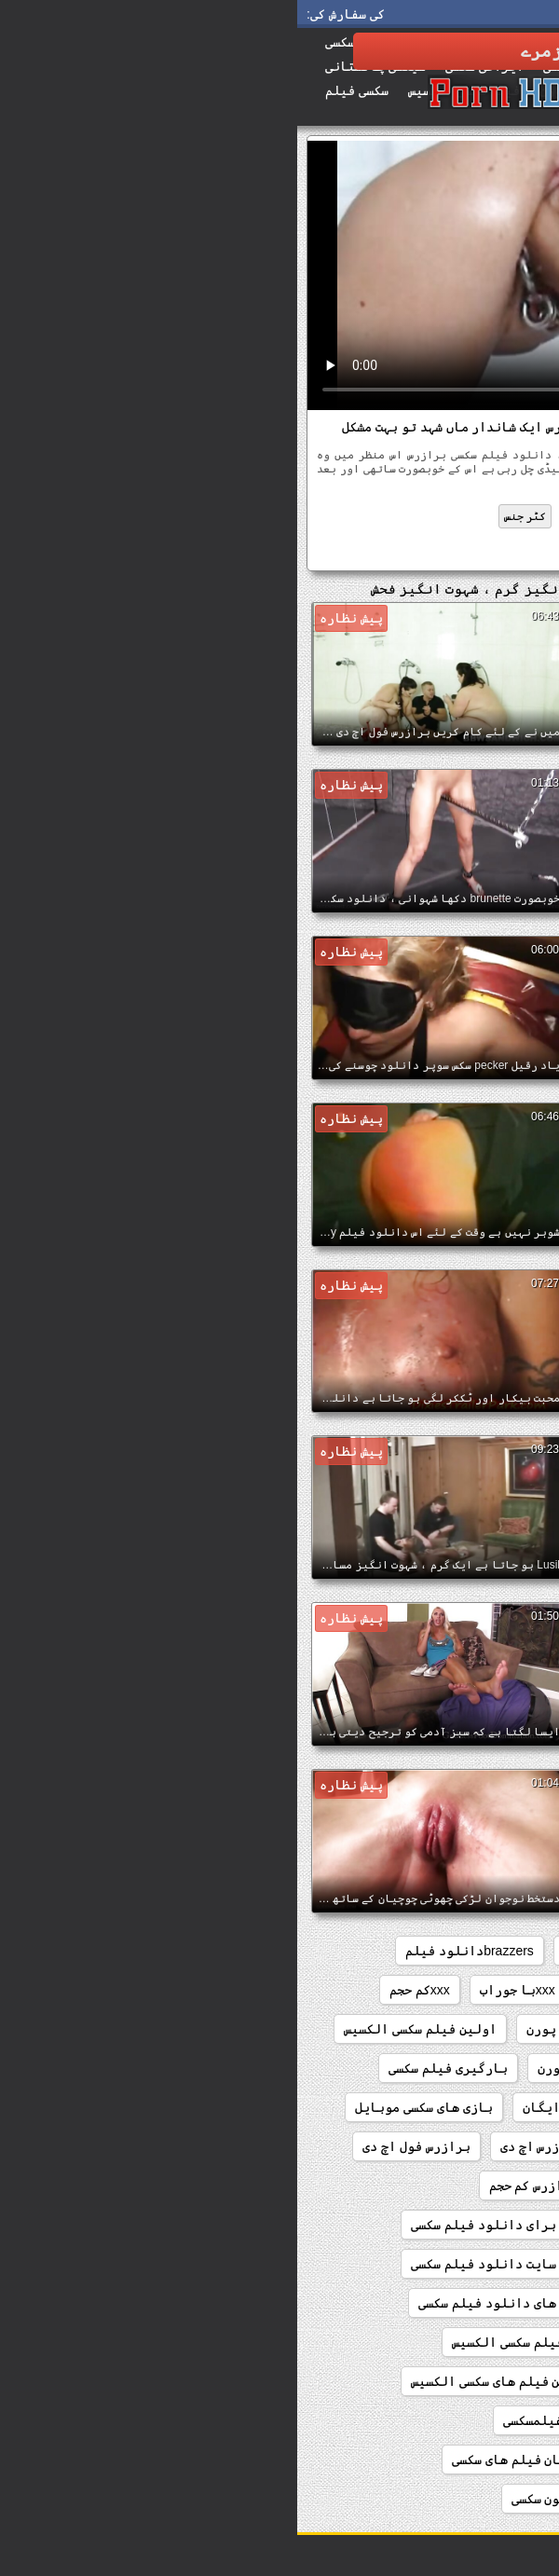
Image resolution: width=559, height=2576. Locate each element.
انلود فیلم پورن (281, 2028)
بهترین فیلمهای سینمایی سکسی (435, 2420)
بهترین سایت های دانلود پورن (437, 2342)
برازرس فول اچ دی (119, 2146)
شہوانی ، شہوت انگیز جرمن (426, 516)
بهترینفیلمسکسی (258, 2420)
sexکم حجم (405, 1989)
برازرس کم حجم (236, 2185)
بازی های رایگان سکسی (461, 2107)
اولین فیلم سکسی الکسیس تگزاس (433, 2068)
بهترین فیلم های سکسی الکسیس (207, 2381)
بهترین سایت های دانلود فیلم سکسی (230, 2302)
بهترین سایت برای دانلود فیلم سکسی (227, 2224)
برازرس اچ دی (244, 2146)
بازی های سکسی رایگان (294, 2107)
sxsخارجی (316, 1989)
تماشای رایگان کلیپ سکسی (450, 2498)
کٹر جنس (228, 516)
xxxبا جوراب (220, 1989)
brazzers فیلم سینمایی (460, 1950)
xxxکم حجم (122, 1989)
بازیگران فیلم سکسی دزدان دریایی (422, 2146)
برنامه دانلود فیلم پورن (450, 2224)
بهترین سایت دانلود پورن (450, 2302)
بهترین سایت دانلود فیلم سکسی (210, 2263)
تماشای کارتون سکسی (277, 2498)
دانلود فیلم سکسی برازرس (431, 551)
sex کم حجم (497, 1989)
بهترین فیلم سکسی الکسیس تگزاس (429, 2381)
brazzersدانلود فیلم (172, 1950)
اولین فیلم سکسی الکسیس (123, 2028)
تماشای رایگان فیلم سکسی (450, 2459)
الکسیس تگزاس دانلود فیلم (446, 2028)
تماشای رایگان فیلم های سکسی (248, 2459)
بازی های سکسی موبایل (127, 2107)
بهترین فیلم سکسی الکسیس (235, 2342)
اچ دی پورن (273, 2068)
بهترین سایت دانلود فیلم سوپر (433, 2263)
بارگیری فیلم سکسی (151, 2068)
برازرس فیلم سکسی (474, 2185)
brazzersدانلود (313, 1950)
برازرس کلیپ (349, 2185)
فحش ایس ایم (301, 516)
